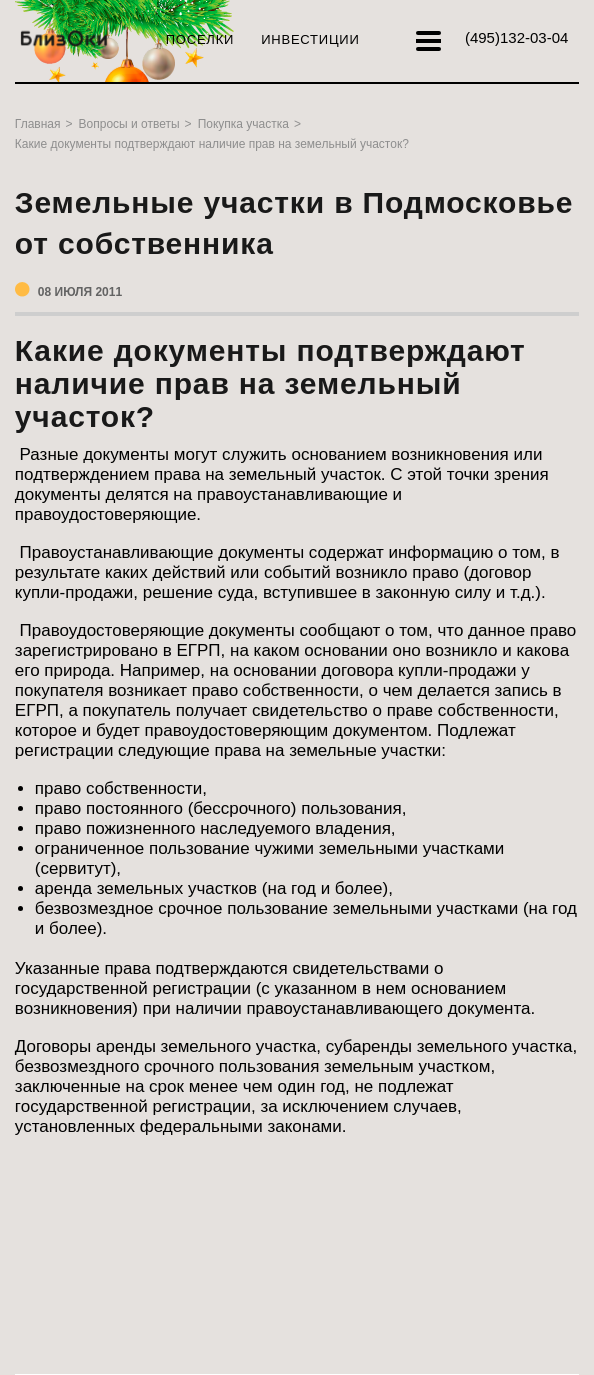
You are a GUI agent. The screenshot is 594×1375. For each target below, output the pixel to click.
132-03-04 (516, 37)
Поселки (200, 39)
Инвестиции (310, 39)
